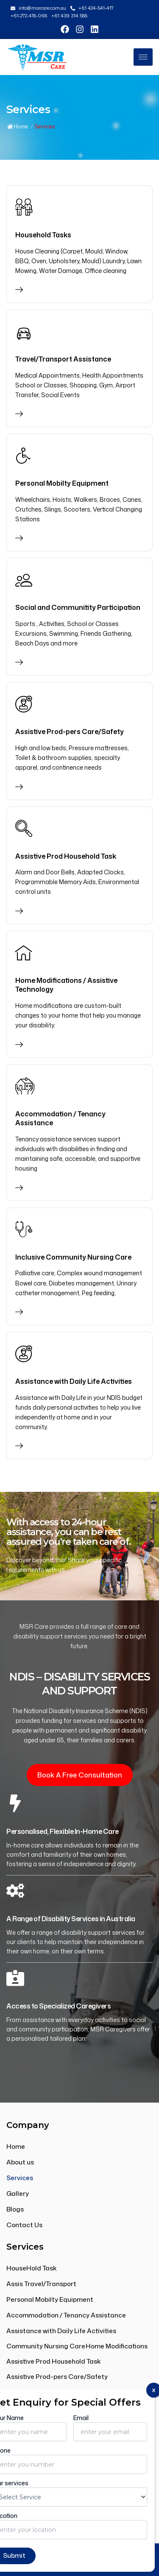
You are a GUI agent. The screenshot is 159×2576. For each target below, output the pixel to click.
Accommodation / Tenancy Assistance (60, 1118)
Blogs (15, 2209)
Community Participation (45, 2391)
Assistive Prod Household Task (65, 856)
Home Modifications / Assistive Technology (66, 985)
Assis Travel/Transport (41, 2283)
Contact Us (24, 2224)
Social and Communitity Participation (77, 607)
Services (19, 2177)
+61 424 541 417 (38, 2466)
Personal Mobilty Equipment (62, 483)
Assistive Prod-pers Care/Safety (69, 731)
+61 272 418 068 (39, 2448)
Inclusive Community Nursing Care (73, 1257)
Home (17, 126)
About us (20, 2162)
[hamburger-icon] (143, 57)
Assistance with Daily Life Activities (73, 1381)
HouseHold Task (31, 2268)
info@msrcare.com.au (50, 2431)
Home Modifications (117, 2346)
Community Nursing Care (45, 2346)
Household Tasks (43, 234)
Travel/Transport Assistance (63, 359)
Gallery (17, 2193)
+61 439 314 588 (40, 2483)
